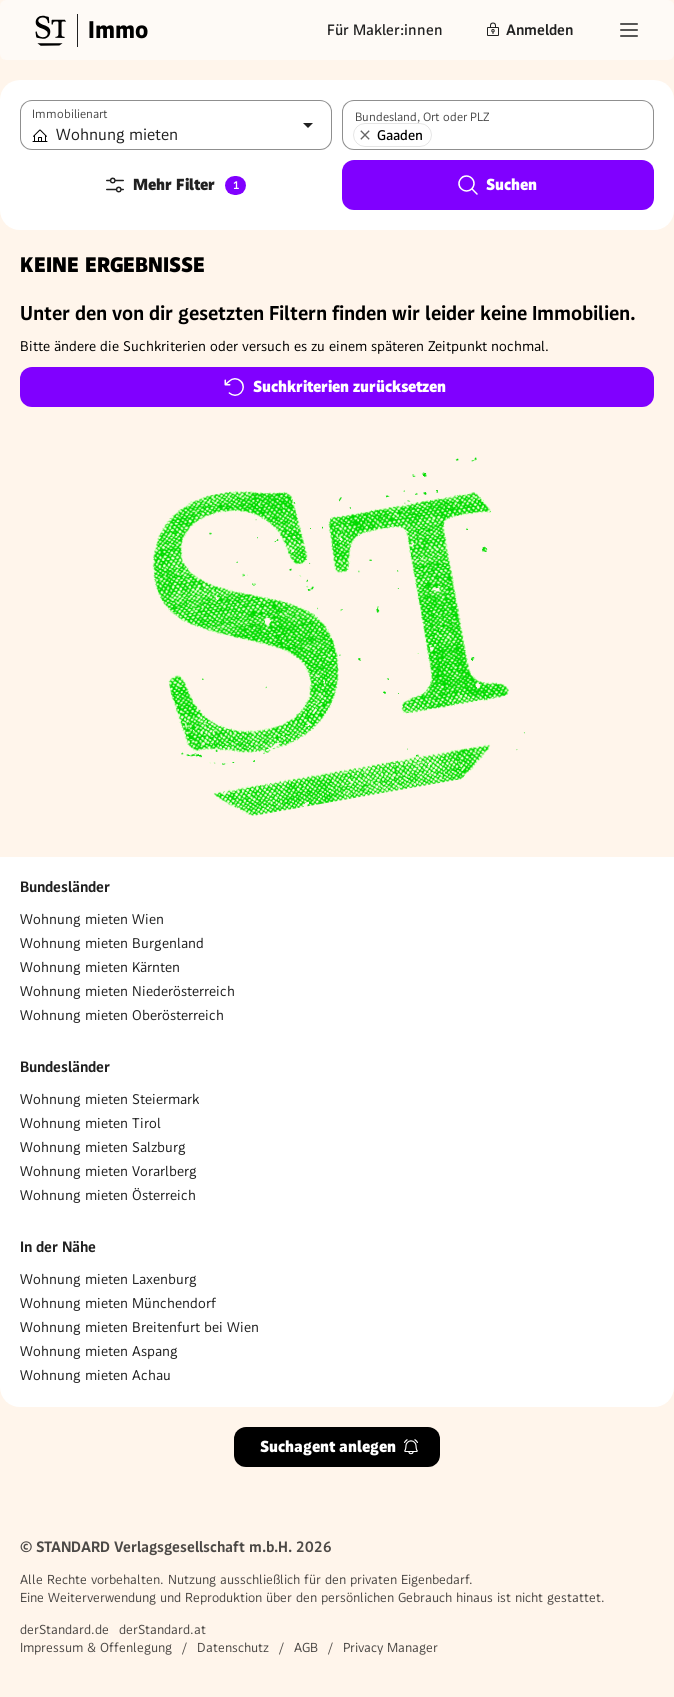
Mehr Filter (174, 185)
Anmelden (529, 30)
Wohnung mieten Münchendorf (118, 1303)
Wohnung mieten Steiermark (109, 1099)
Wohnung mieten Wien (92, 919)
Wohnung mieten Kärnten (100, 967)
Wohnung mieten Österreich (108, 1195)
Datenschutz (233, 1647)
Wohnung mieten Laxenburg (108, 1279)
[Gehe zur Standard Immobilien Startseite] (89, 30)
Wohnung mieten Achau (95, 1375)
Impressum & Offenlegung (96, 1647)
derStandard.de (64, 1629)
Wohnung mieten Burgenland (112, 943)
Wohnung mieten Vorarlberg (108, 1171)
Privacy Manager (390, 1647)
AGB (306, 1647)
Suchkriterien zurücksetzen (334, 387)
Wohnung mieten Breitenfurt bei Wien (139, 1327)
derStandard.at (162, 1629)
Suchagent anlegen (340, 1446)
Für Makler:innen (385, 30)
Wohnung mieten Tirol (90, 1123)
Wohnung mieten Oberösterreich (122, 1015)
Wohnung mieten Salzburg (103, 1147)
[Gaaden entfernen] (365, 135)
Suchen (496, 185)
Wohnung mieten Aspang (99, 1351)
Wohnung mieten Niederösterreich (127, 991)
